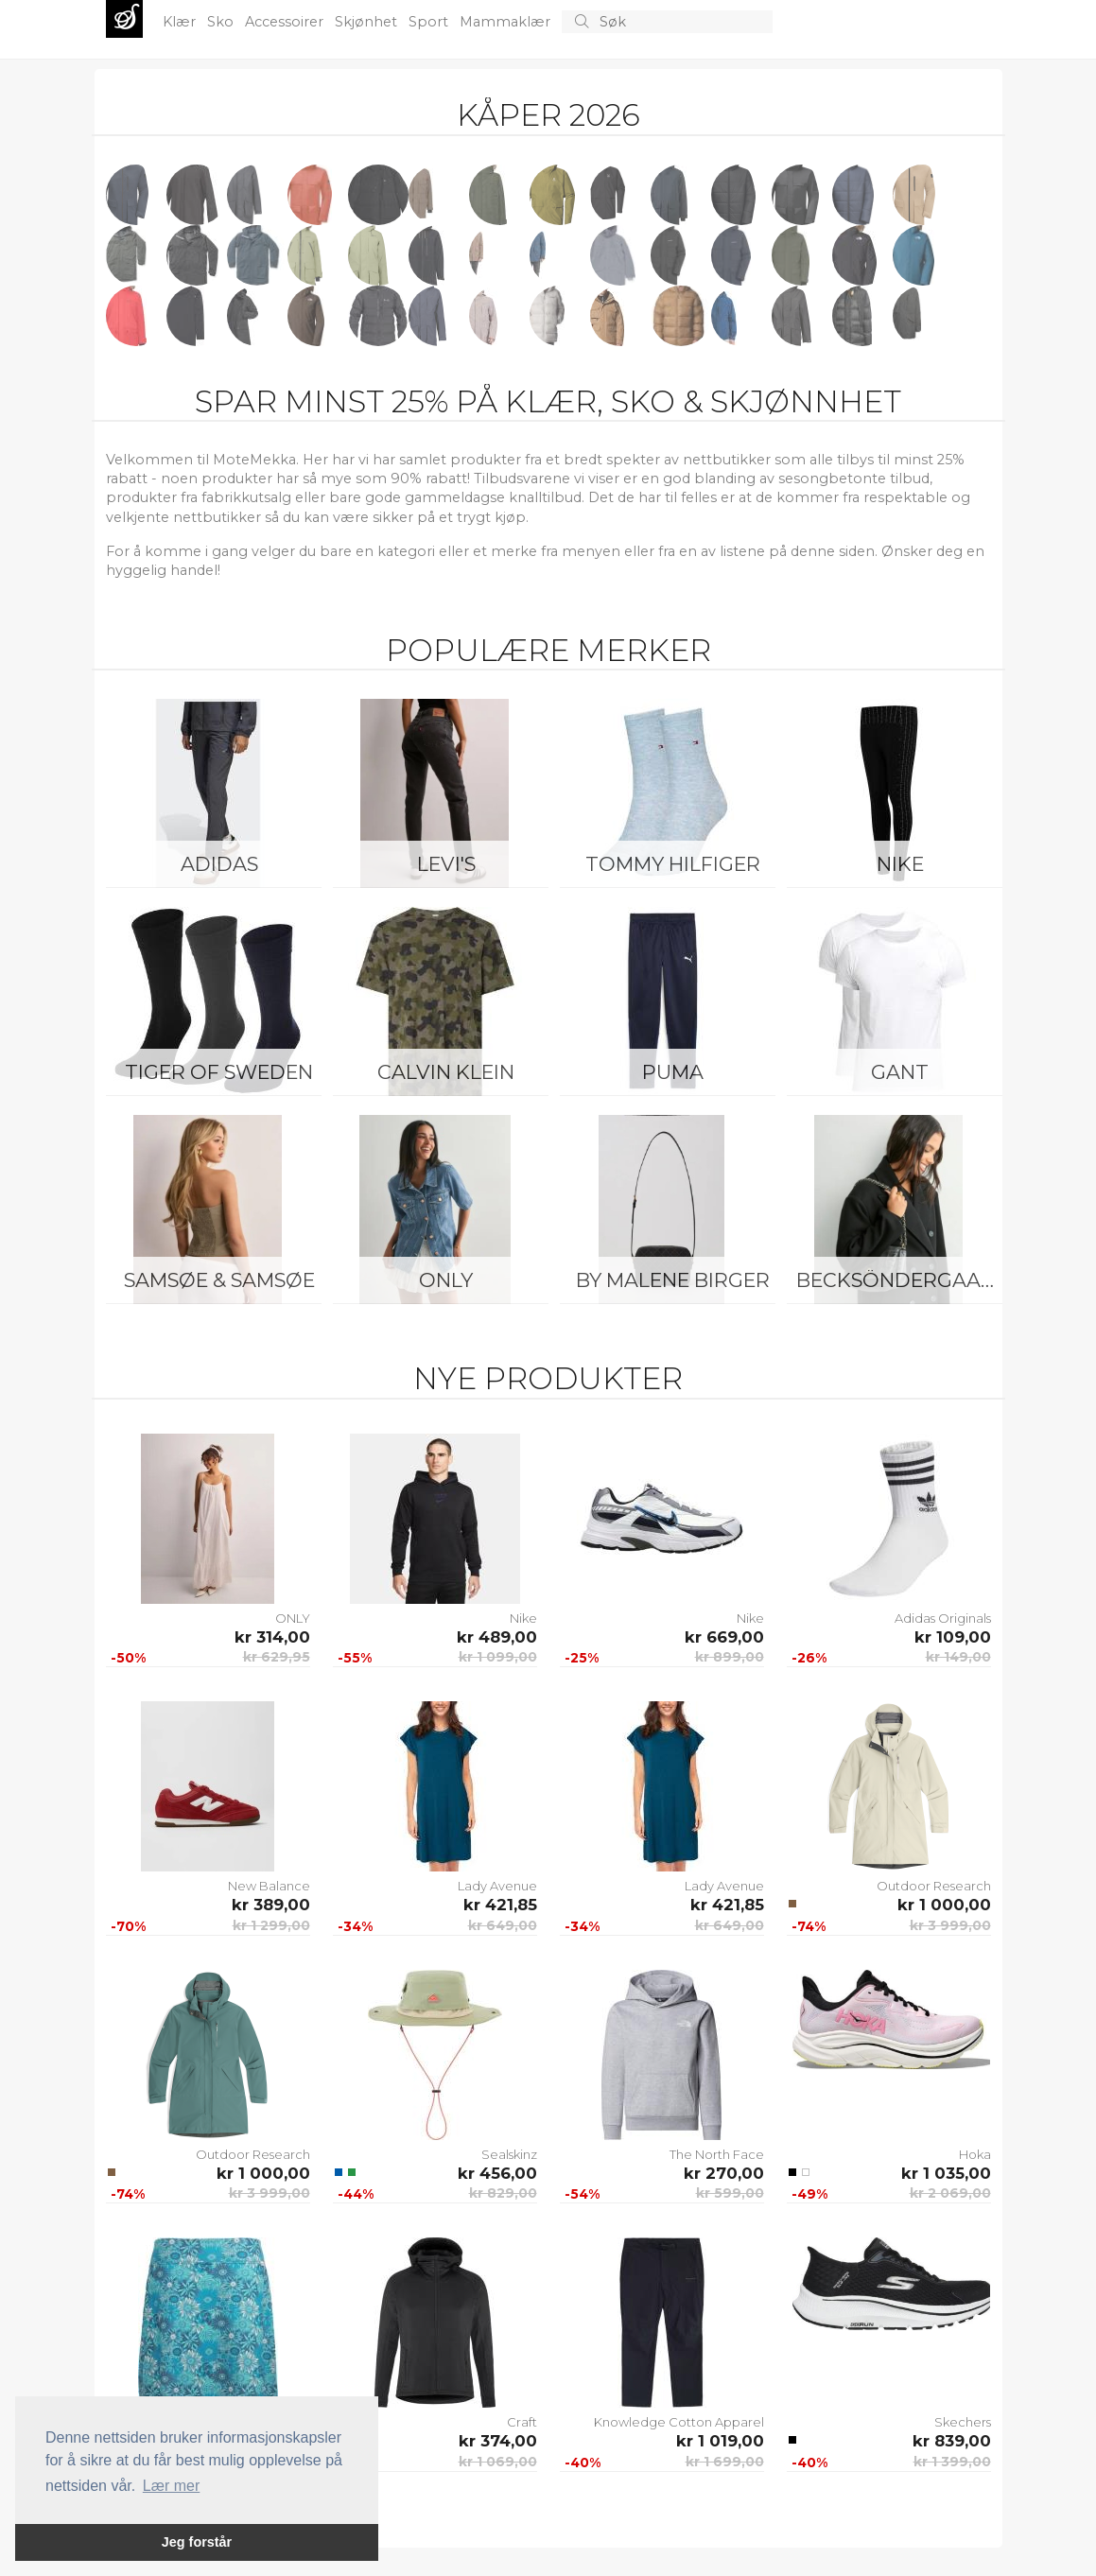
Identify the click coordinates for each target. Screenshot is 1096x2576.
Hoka (975, 2154)
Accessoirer (286, 21)
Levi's (446, 864)
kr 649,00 (502, 1925)
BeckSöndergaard (903, 1280)
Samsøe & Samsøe (219, 1280)
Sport (430, 21)
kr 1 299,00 (271, 1925)
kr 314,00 (272, 1636)
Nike (900, 864)
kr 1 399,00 (952, 2461)
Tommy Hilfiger (672, 864)
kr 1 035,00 (946, 2173)
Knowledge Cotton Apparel (679, 2421)
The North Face (717, 2154)
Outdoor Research (934, 1885)
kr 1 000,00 (944, 1904)
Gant (900, 1072)
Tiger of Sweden (219, 1072)
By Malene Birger (673, 1280)
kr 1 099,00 (498, 1656)
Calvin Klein (445, 1072)
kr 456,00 (497, 2173)
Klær (181, 21)
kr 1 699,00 (725, 2461)
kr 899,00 (729, 1656)
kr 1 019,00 (720, 2440)
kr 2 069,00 (950, 2193)
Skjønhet (368, 21)
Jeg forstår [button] (197, 2542)
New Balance (269, 1885)
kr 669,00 (724, 1636)
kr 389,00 (271, 1904)
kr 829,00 (503, 2193)
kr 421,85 (500, 1904)
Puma (673, 1072)
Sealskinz (509, 2154)
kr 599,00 (730, 2193)
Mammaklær (507, 21)
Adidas (219, 864)
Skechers (962, 2421)
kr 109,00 (952, 1636)
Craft (522, 2421)
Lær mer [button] (171, 2486)
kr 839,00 (952, 2440)
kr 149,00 (958, 1656)
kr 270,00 (724, 2173)
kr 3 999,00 (950, 1925)
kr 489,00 (497, 1636)
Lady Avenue (497, 1885)
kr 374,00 (498, 2440)
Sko (222, 21)
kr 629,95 (276, 1656)
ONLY (446, 1280)
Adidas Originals (943, 1618)
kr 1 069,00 (498, 2461)
